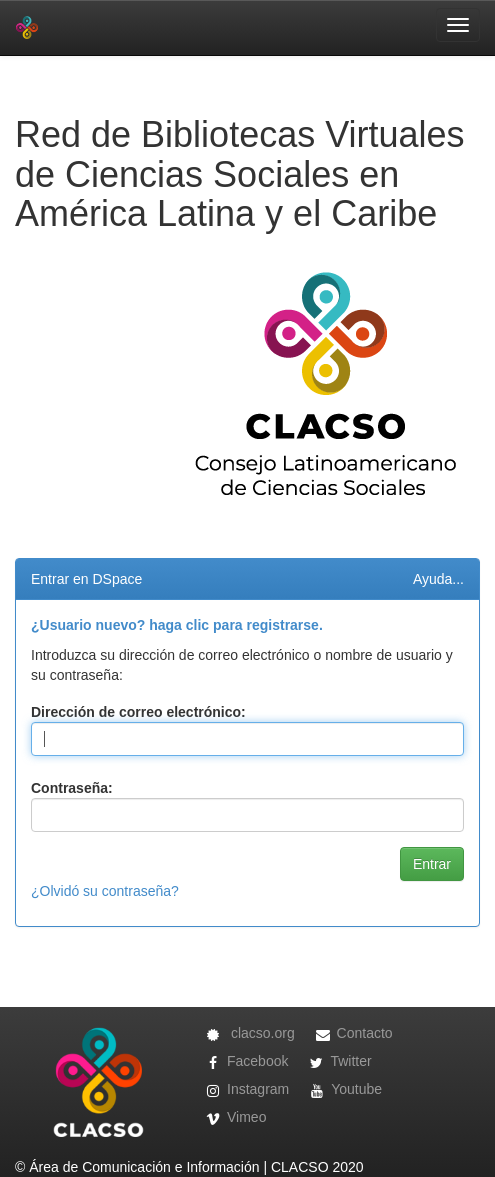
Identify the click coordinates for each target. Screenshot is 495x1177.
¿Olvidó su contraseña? (105, 891)
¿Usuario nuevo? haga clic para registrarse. (177, 625)
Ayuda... (438, 579)
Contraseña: (72, 788)
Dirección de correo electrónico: (138, 712)
